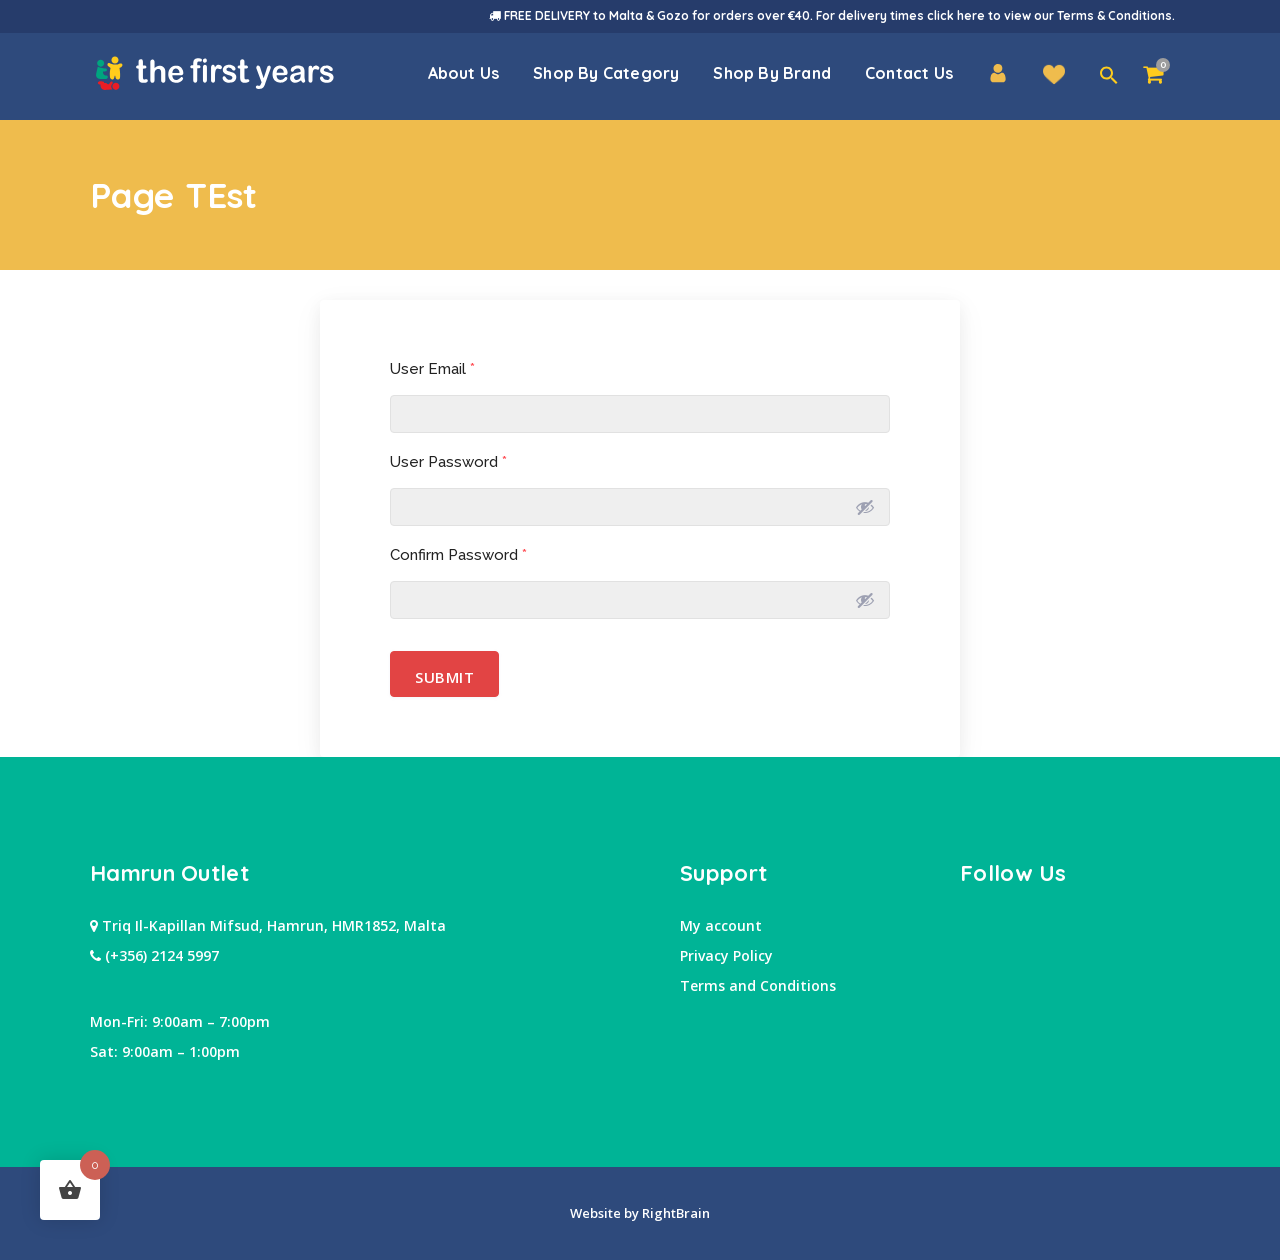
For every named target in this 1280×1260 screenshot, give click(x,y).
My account (721, 925)
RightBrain (674, 1213)
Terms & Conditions (1114, 15)
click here (956, 15)
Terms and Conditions (758, 985)
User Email (432, 369)
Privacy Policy (726, 955)
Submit (444, 674)
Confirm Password (458, 555)
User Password (448, 462)
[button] (1109, 76)
